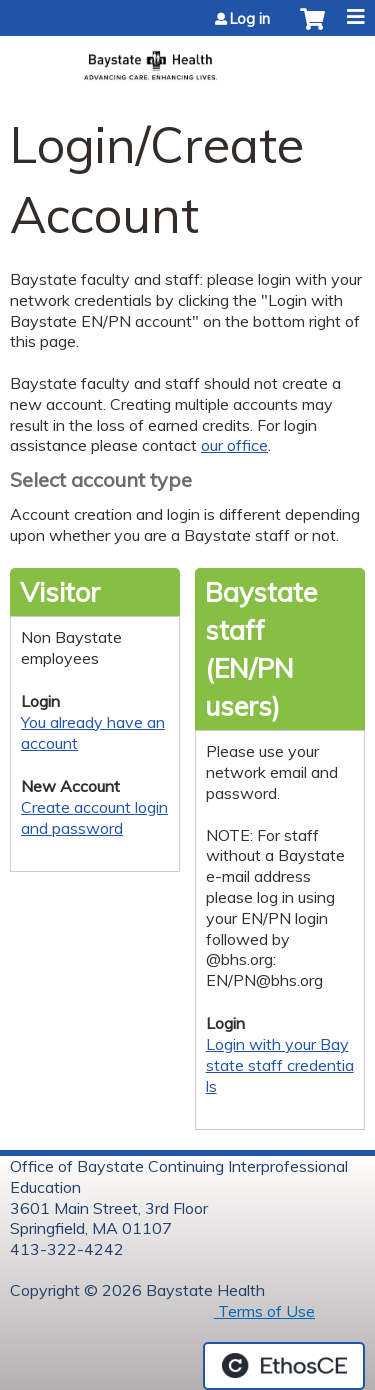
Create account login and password (94, 817)
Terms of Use (264, 1311)
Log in (250, 19)
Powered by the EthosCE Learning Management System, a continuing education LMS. (284, 1366)
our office (234, 445)
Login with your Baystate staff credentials (280, 1065)
